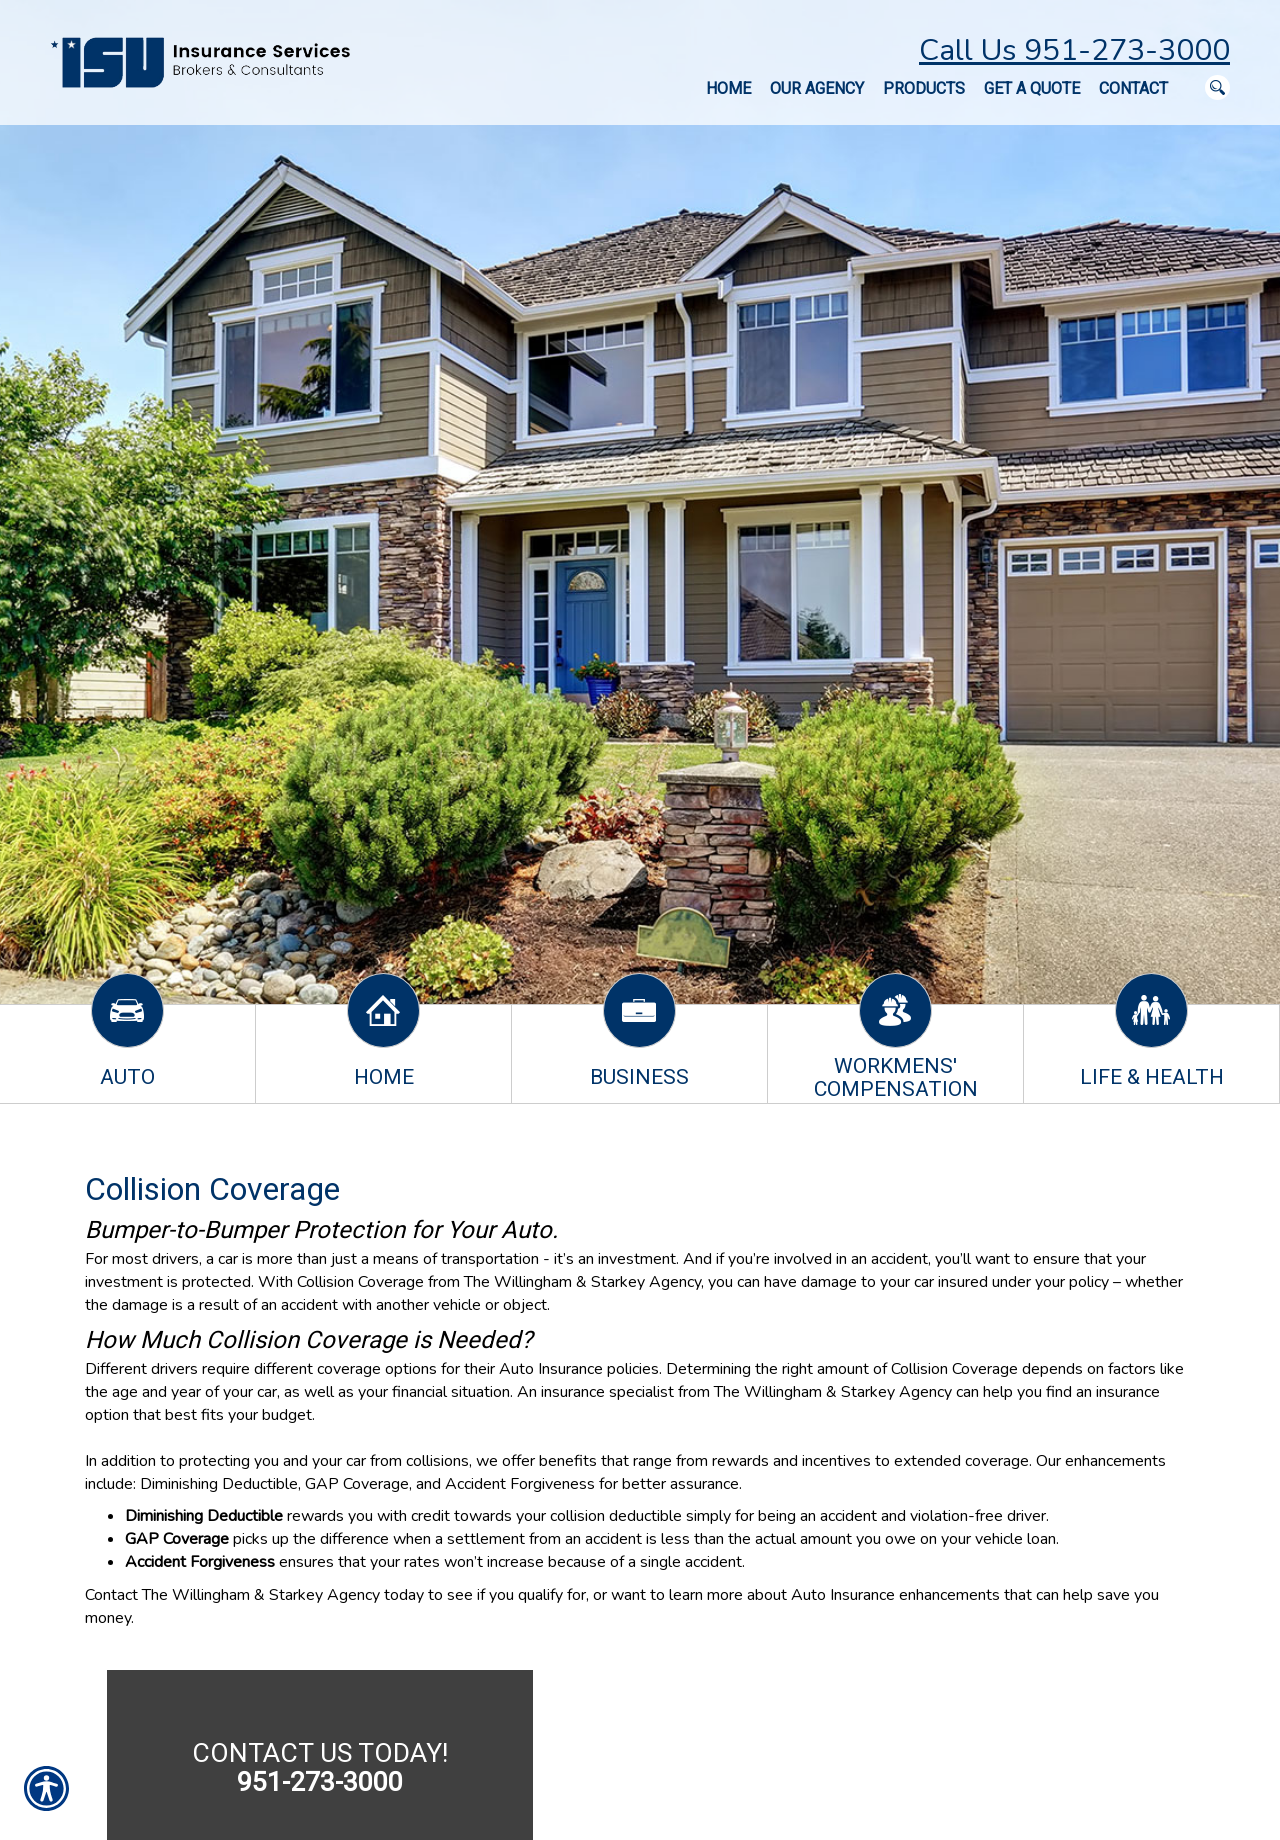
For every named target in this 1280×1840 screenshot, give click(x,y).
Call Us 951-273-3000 (1074, 50)
